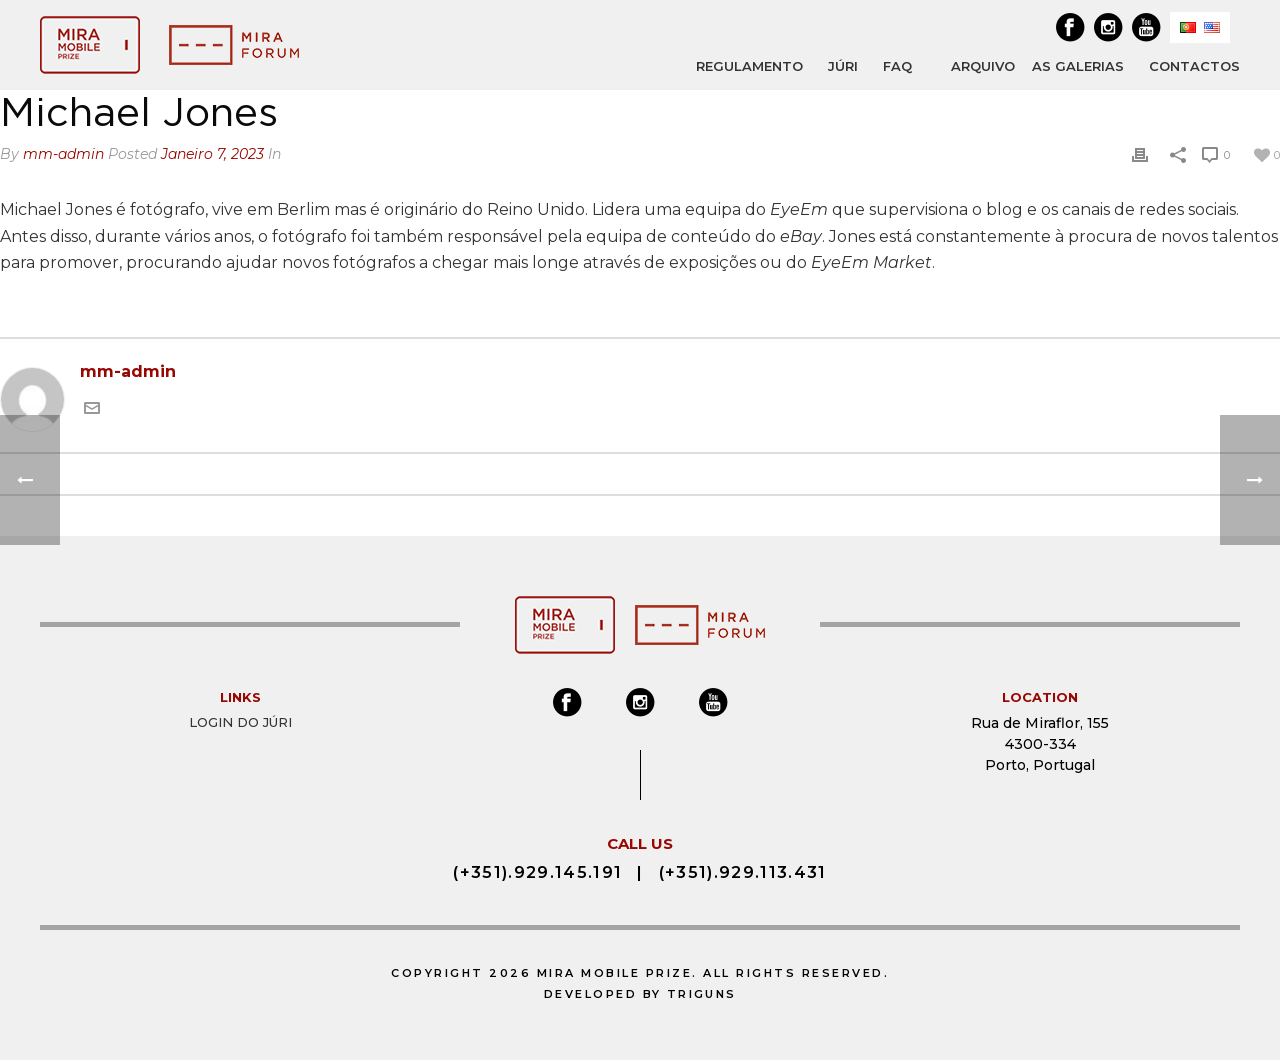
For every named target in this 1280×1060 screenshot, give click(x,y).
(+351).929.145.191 (536, 869)
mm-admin (63, 154)
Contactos (1194, 66)
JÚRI (843, 66)
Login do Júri (240, 722)
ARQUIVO (983, 66)
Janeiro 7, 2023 (212, 154)
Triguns (702, 991)
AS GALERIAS (1078, 66)
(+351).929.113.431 (744, 869)
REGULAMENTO (749, 66)
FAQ (897, 66)
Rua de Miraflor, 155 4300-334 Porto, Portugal (1040, 744)
